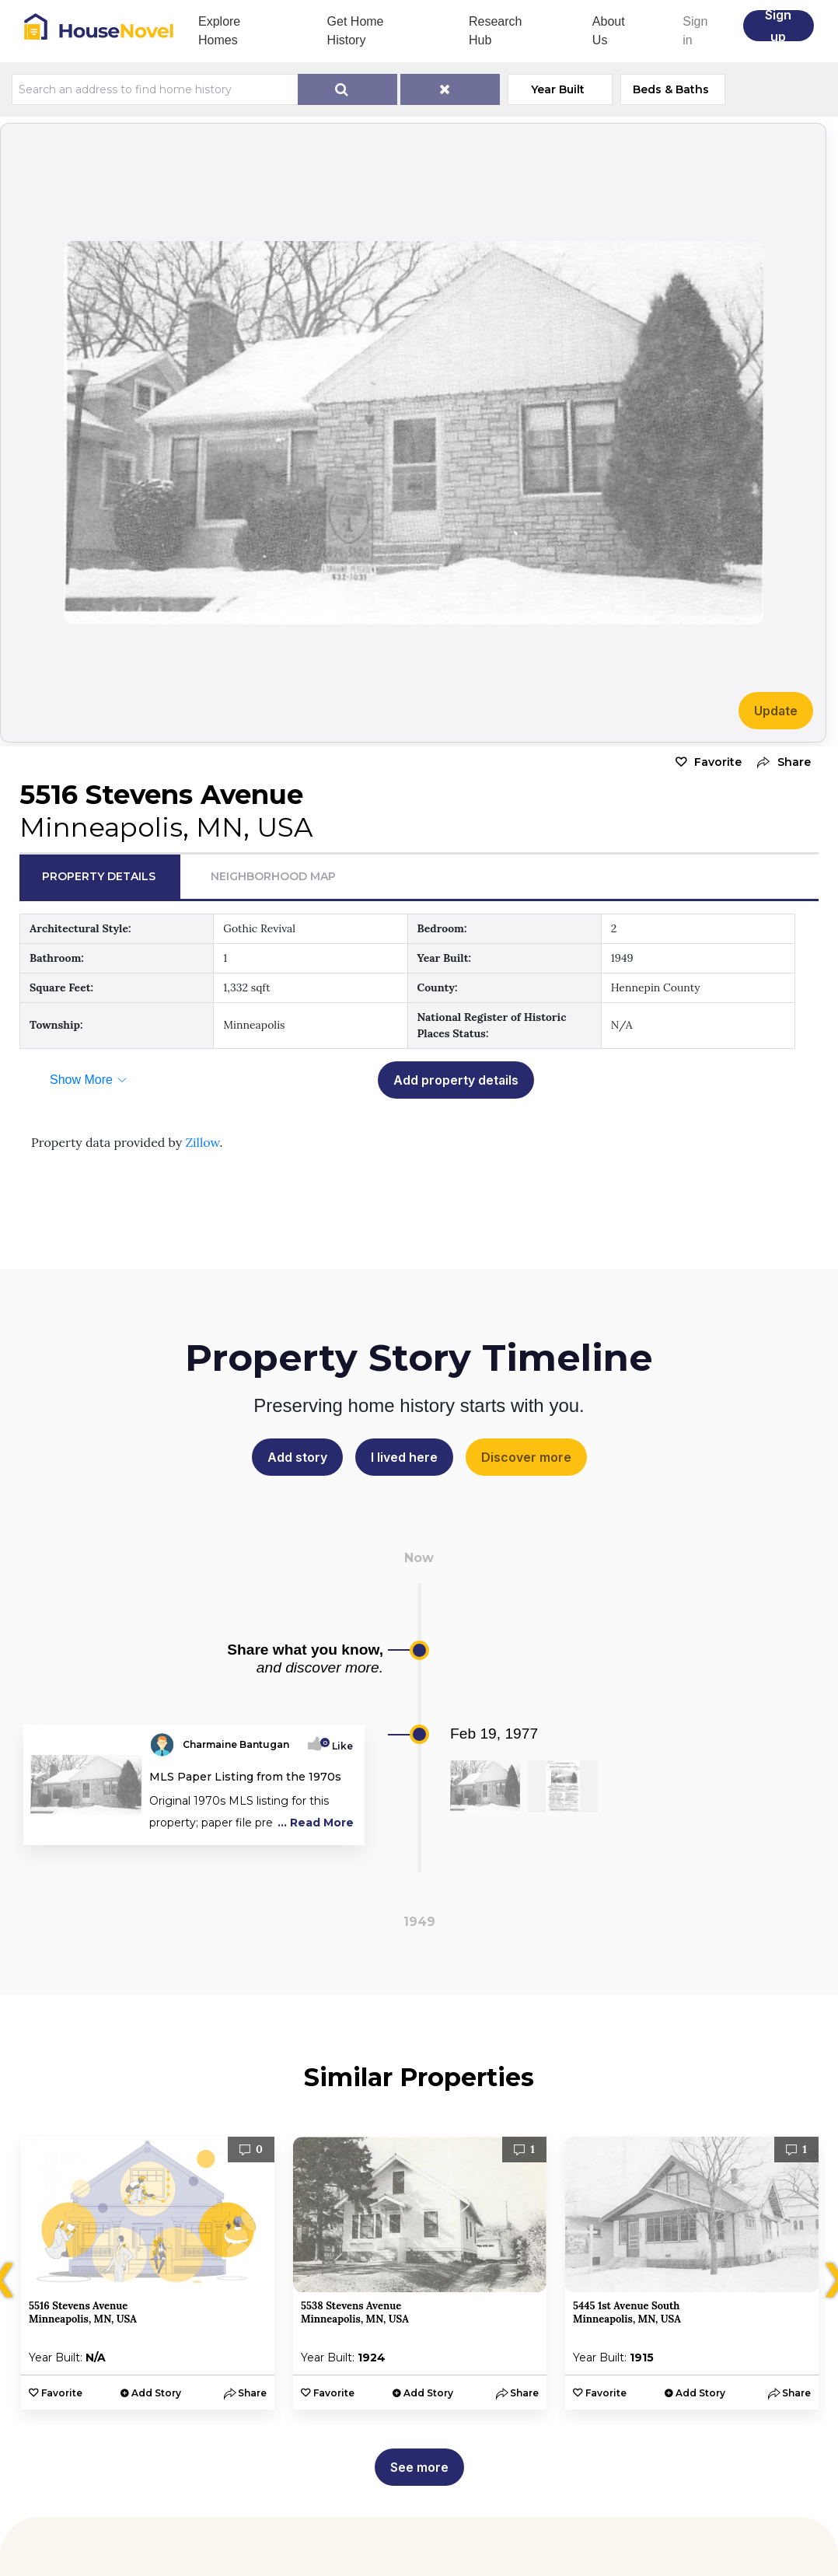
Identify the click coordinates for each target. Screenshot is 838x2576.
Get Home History (355, 31)
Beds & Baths (671, 89)
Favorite (718, 762)
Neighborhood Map (273, 876)
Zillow (202, 1142)
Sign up (778, 25)
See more (419, 2467)
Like (338, 1746)
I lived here (404, 1457)
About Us (608, 31)
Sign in (695, 31)
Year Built (558, 89)
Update (776, 710)
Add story (297, 1457)
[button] (780, 762)
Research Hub (495, 31)
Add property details (456, 1080)
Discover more (526, 1457)
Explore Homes (219, 31)
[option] (147, 2273)
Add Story (156, 2393)
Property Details (98, 876)
